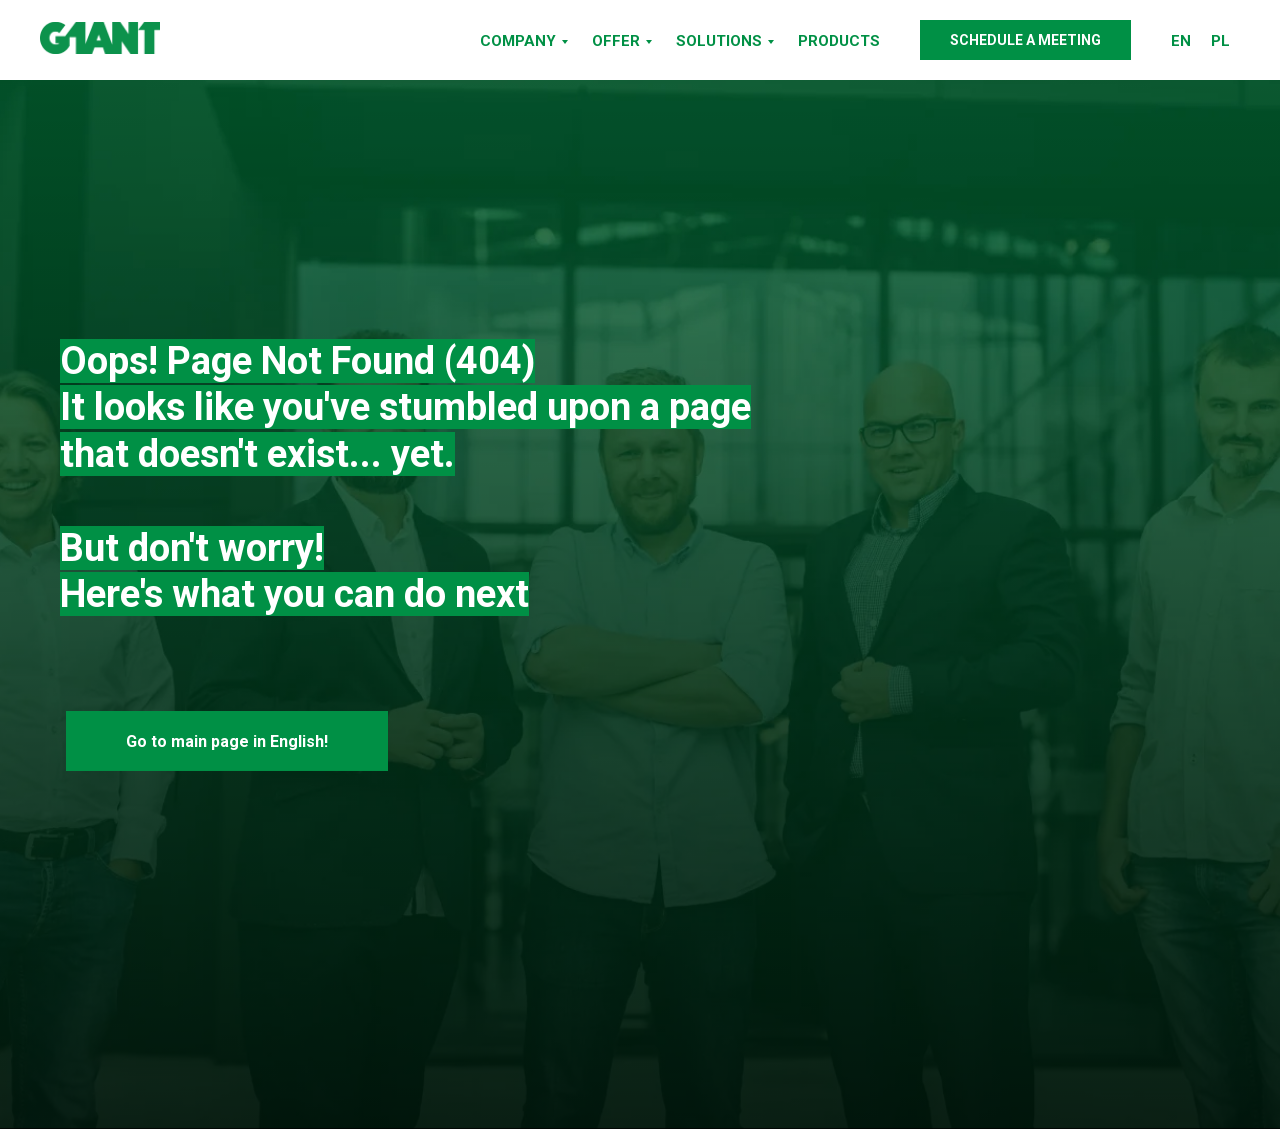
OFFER (616, 41)
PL (1220, 41)
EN (1181, 41)
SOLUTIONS (719, 41)
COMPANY (518, 41)
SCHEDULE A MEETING (1025, 40)
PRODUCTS (839, 41)
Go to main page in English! (227, 741)
